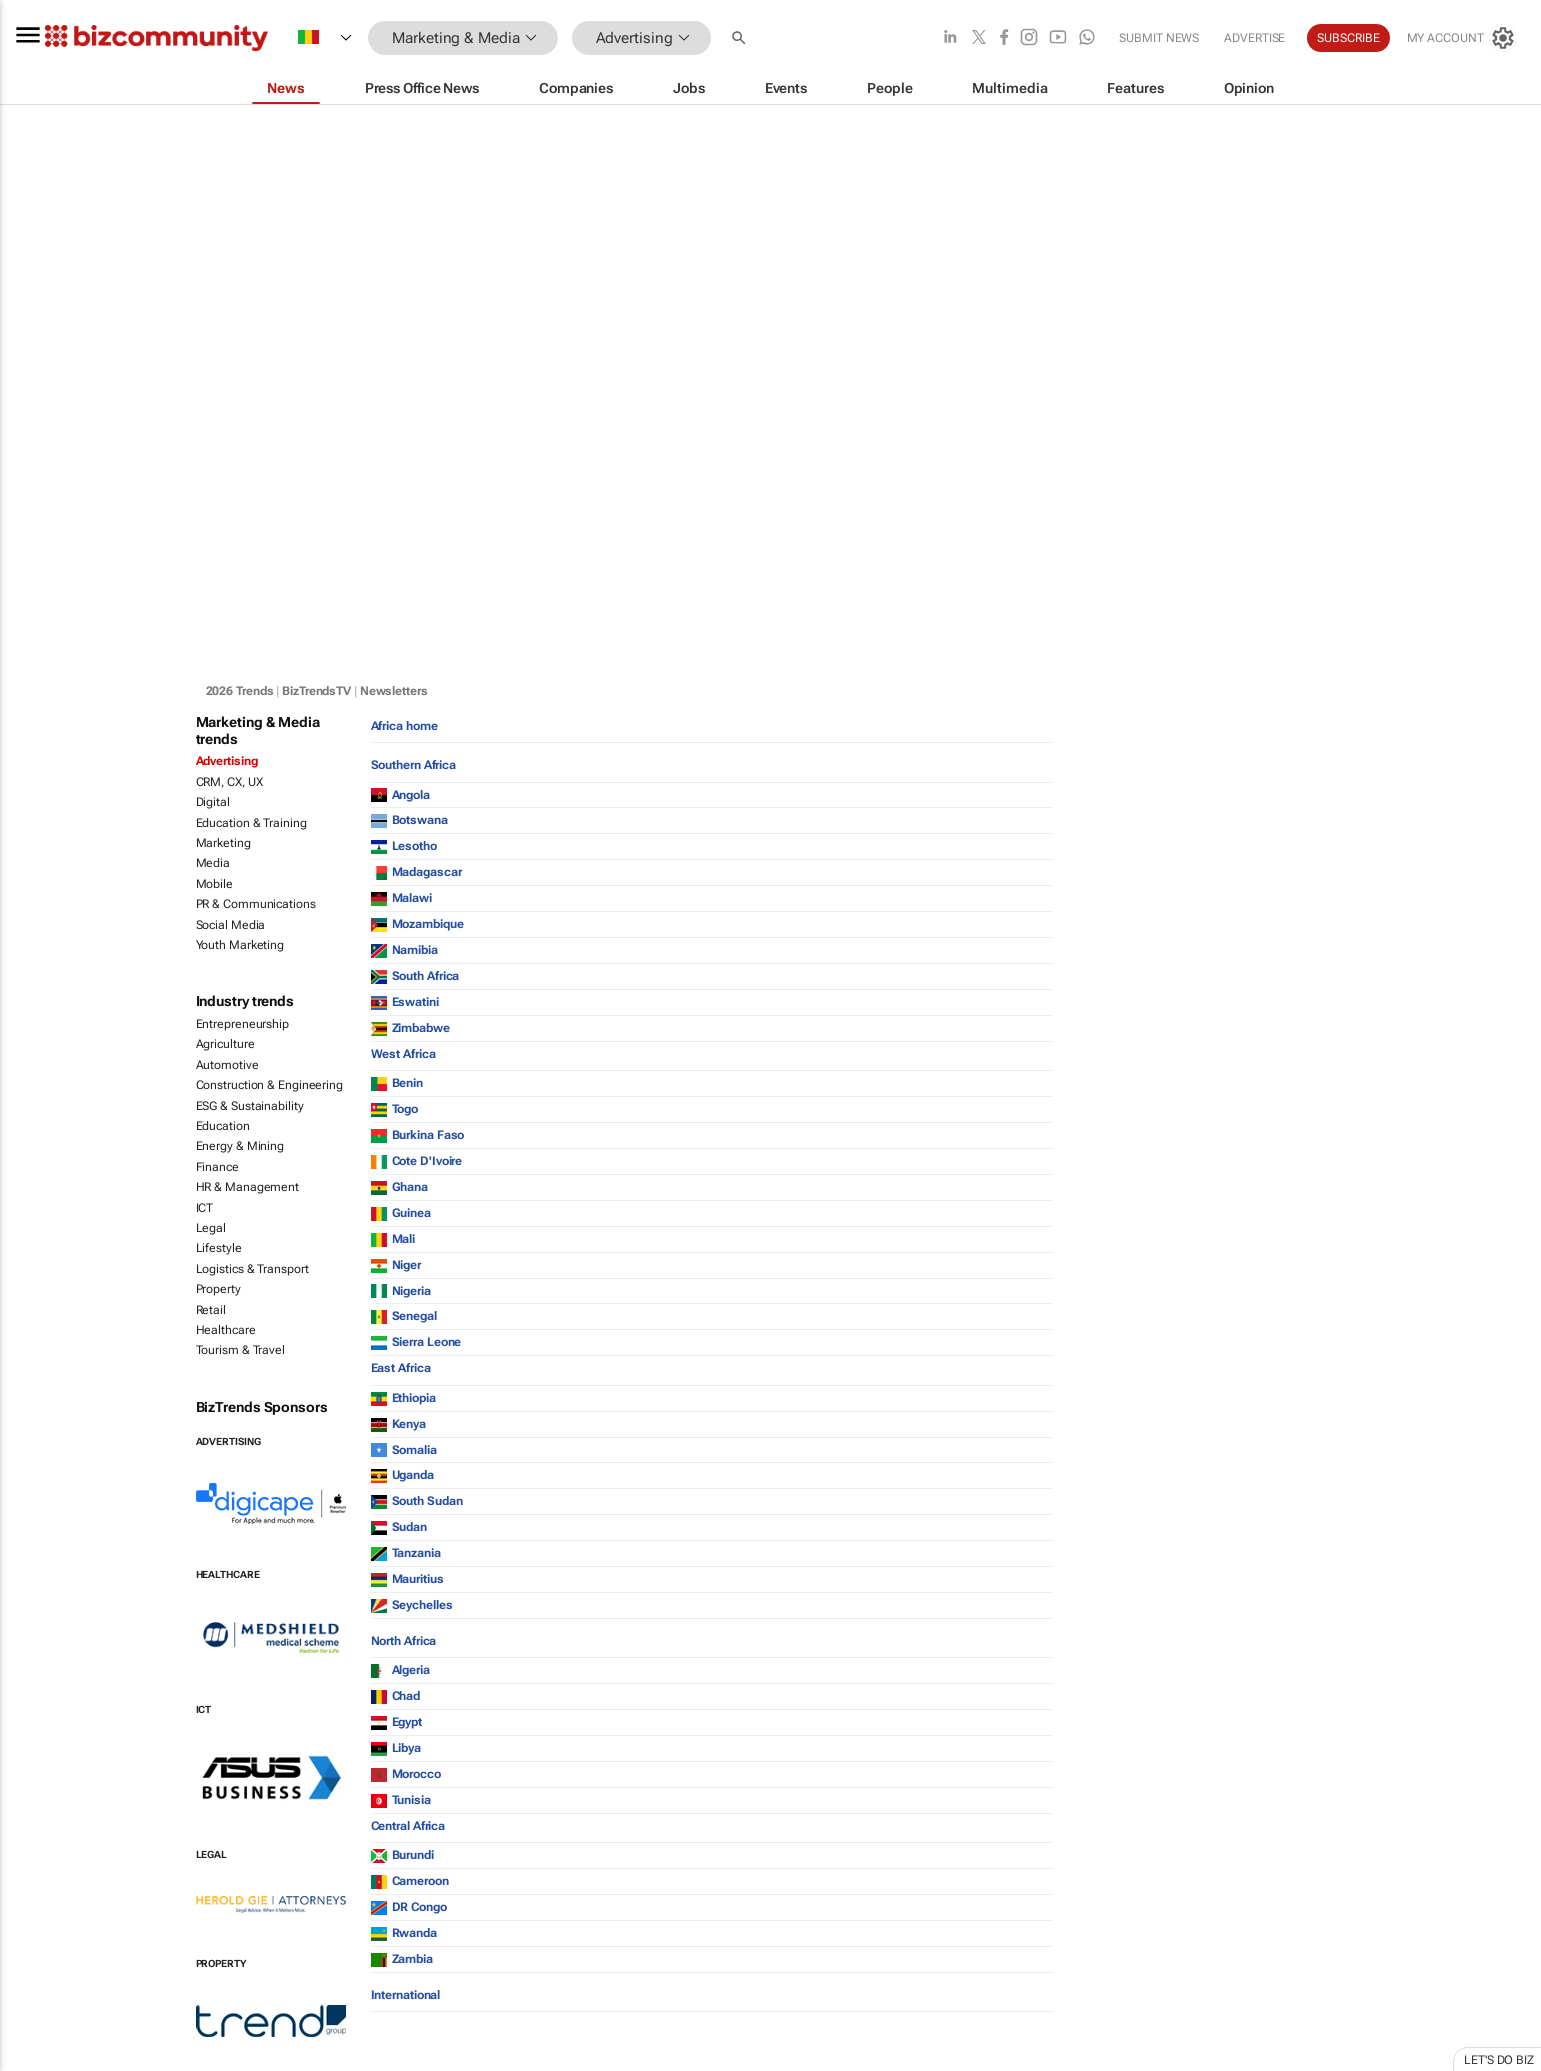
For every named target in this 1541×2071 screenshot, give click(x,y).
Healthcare (226, 1330)
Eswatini (405, 1002)
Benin (397, 1083)
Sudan (399, 1527)
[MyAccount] (1461, 38)
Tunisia (401, 1800)
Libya (396, 1748)
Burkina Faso (418, 1135)
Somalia (404, 1450)
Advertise (1254, 38)
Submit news (1159, 38)
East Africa (401, 1368)
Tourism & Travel (240, 1350)
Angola (400, 795)
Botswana (409, 820)
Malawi (401, 898)
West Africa (403, 1054)
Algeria (400, 1670)
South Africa (415, 976)
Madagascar (416, 872)
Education (223, 1126)
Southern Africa (414, 765)
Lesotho (404, 846)
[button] (741, 38)
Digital (213, 802)
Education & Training (251, 823)
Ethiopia (403, 1398)
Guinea (401, 1213)
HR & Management (248, 1187)
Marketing (223, 843)
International (406, 1995)
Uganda (402, 1475)
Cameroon (410, 1881)
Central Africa (408, 1826)
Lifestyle (219, 1248)
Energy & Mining (240, 1146)
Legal (211, 1228)
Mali (393, 1239)
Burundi (402, 1855)
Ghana (400, 1187)
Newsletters (394, 691)
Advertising (227, 761)
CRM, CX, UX (229, 782)
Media (213, 863)
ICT (205, 1208)
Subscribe (1348, 38)
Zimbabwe (410, 1028)
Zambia (402, 1959)
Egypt (397, 1722)
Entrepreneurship (242, 1024)
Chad (396, 1696)
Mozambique (417, 924)
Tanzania (406, 1553)
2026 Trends (240, 691)
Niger (396, 1265)
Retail (211, 1310)
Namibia (404, 950)
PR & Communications (256, 904)
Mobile (214, 884)
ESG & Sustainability (250, 1106)
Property (218, 1289)
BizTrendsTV (316, 691)
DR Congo (409, 1907)
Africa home (404, 726)
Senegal (404, 1316)
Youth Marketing (240, 945)
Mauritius (407, 1579)
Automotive (227, 1065)
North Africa (404, 1641)
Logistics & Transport (252, 1269)
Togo (395, 1109)
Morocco (406, 1774)
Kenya (399, 1424)
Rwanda (404, 1933)
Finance (217, 1167)
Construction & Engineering (269, 1085)
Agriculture (225, 1044)
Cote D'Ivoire (417, 1161)
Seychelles (412, 1605)
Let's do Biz (1499, 2060)
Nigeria (401, 1291)
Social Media (231, 925)
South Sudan (417, 1501)
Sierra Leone (416, 1342)
